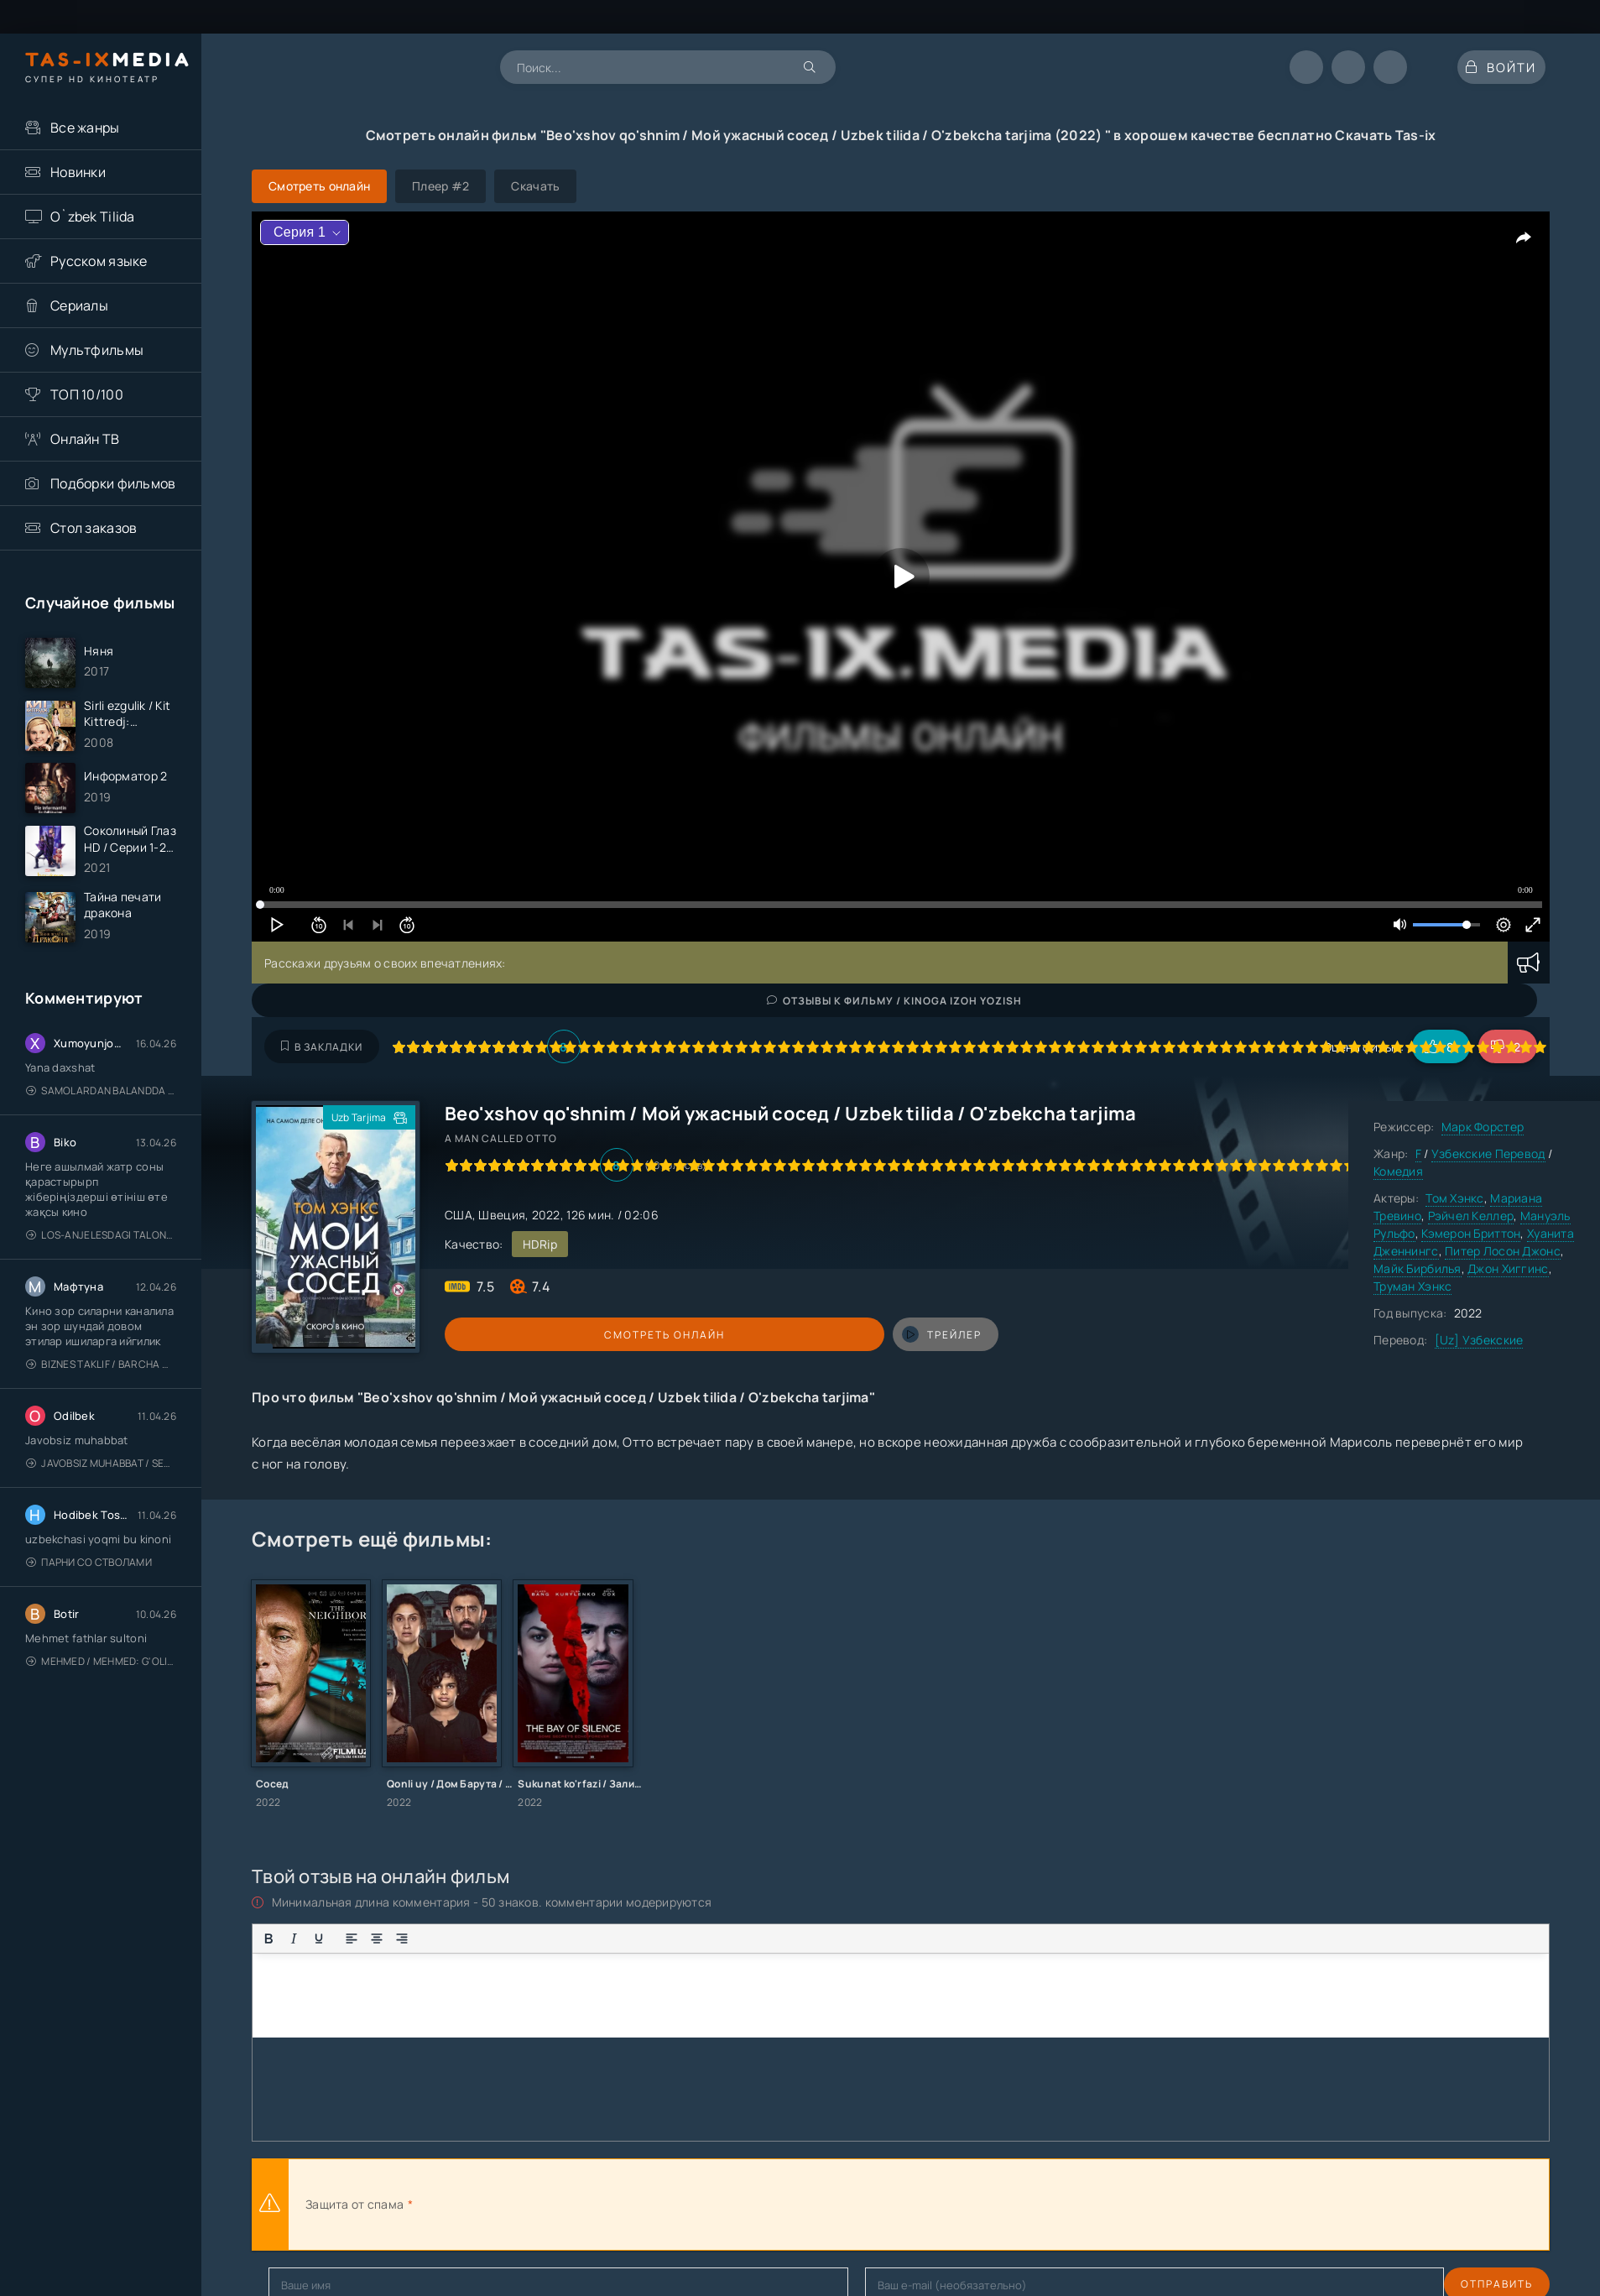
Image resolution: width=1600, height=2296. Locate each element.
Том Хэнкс (1454, 1198)
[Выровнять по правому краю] (401, 1938)
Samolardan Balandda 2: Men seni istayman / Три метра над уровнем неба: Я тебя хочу (101, 1122)
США (458, 1215)
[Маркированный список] (434, 1938)
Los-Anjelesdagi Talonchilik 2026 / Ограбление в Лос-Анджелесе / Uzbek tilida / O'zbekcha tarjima (101, 1267)
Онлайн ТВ (85, 439)
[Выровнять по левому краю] (351, 1938)
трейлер (656, 1334)
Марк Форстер (1482, 1127)
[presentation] (600, 2204)
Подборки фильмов (112, 483)
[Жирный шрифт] (268, 1938)
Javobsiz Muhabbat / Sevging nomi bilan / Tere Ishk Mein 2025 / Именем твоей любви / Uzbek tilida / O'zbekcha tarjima (101, 1495)
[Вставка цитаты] (525, 1938)
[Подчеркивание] (318, 1938)
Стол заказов (93, 528)
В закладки (321, 1047)
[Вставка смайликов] (492, 1938)
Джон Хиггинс (1507, 1268)
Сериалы (79, 305)
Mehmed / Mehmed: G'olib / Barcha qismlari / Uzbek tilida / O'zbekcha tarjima (101, 1693)
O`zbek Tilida (92, 216)
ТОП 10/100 (86, 394)
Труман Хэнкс (1412, 1286)
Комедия (1398, 1171)
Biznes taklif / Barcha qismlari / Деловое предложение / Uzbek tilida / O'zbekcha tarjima (101, 1396)
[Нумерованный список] (459, 1938)
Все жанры (85, 127)
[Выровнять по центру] (376, 1938)
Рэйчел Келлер (1471, 1216)
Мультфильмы (96, 350)
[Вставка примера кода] (550, 1938)
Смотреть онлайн (521, 1335)
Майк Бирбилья (1417, 1268)
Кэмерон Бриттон (1470, 1233)
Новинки (78, 172)
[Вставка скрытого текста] (600, 1938)
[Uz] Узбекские (1479, 1340)
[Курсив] (293, 1938)
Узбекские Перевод (1488, 1153)
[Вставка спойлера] (575, 1938)
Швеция (501, 1215)
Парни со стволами (89, 1594)
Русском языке (99, 261)
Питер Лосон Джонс (1503, 1251)
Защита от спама (354, 2204)
